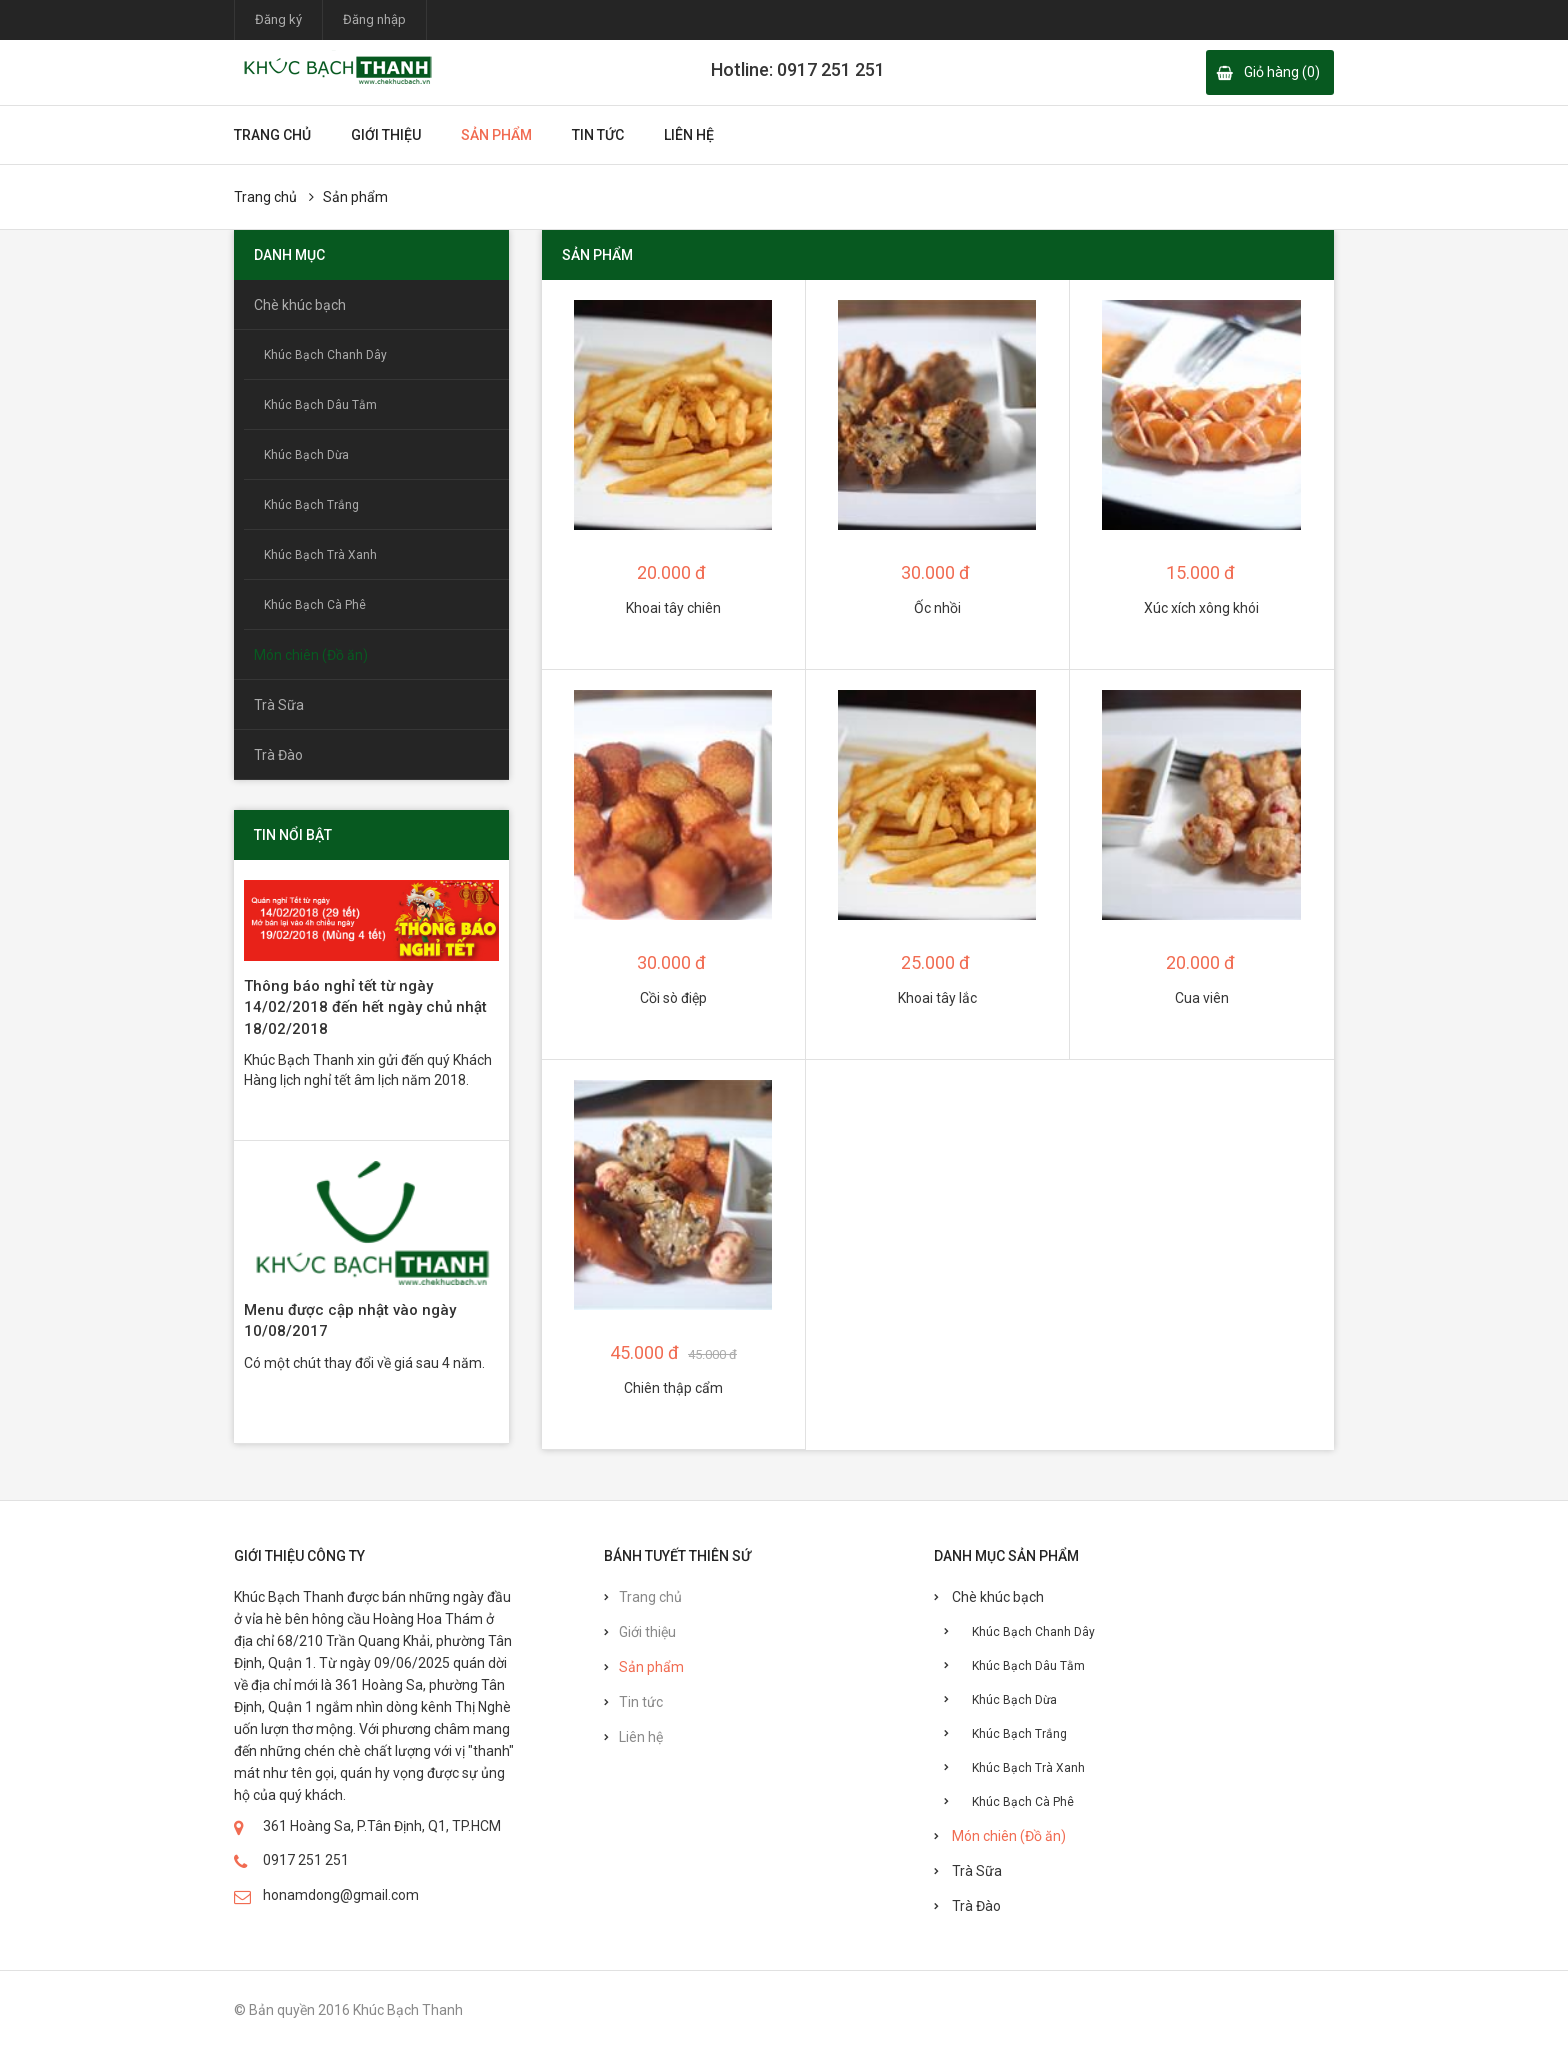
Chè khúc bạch (300, 305)
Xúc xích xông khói (1201, 608)
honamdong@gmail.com (341, 1895)
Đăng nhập (374, 19)
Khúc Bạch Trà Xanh (320, 555)
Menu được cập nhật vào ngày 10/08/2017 (350, 1320)
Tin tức (598, 135)
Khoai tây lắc (937, 998)
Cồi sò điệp (673, 998)
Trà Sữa (279, 705)
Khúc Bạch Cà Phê (315, 605)
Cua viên (1202, 998)
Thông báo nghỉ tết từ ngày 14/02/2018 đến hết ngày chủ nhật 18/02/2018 (365, 1007)
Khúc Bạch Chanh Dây (325, 355)
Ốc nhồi (937, 608)
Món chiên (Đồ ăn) (311, 655)
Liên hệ (689, 135)
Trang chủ (272, 135)
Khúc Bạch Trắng (311, 505)
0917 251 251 (306, 1860)
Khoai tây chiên (673, 608)
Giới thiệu (386, 135)
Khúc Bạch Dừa (306, 455)
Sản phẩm (496, 135)
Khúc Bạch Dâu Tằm (320, 405)
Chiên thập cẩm (673, 1388)
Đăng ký (278, 19)
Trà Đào (278, 755)
